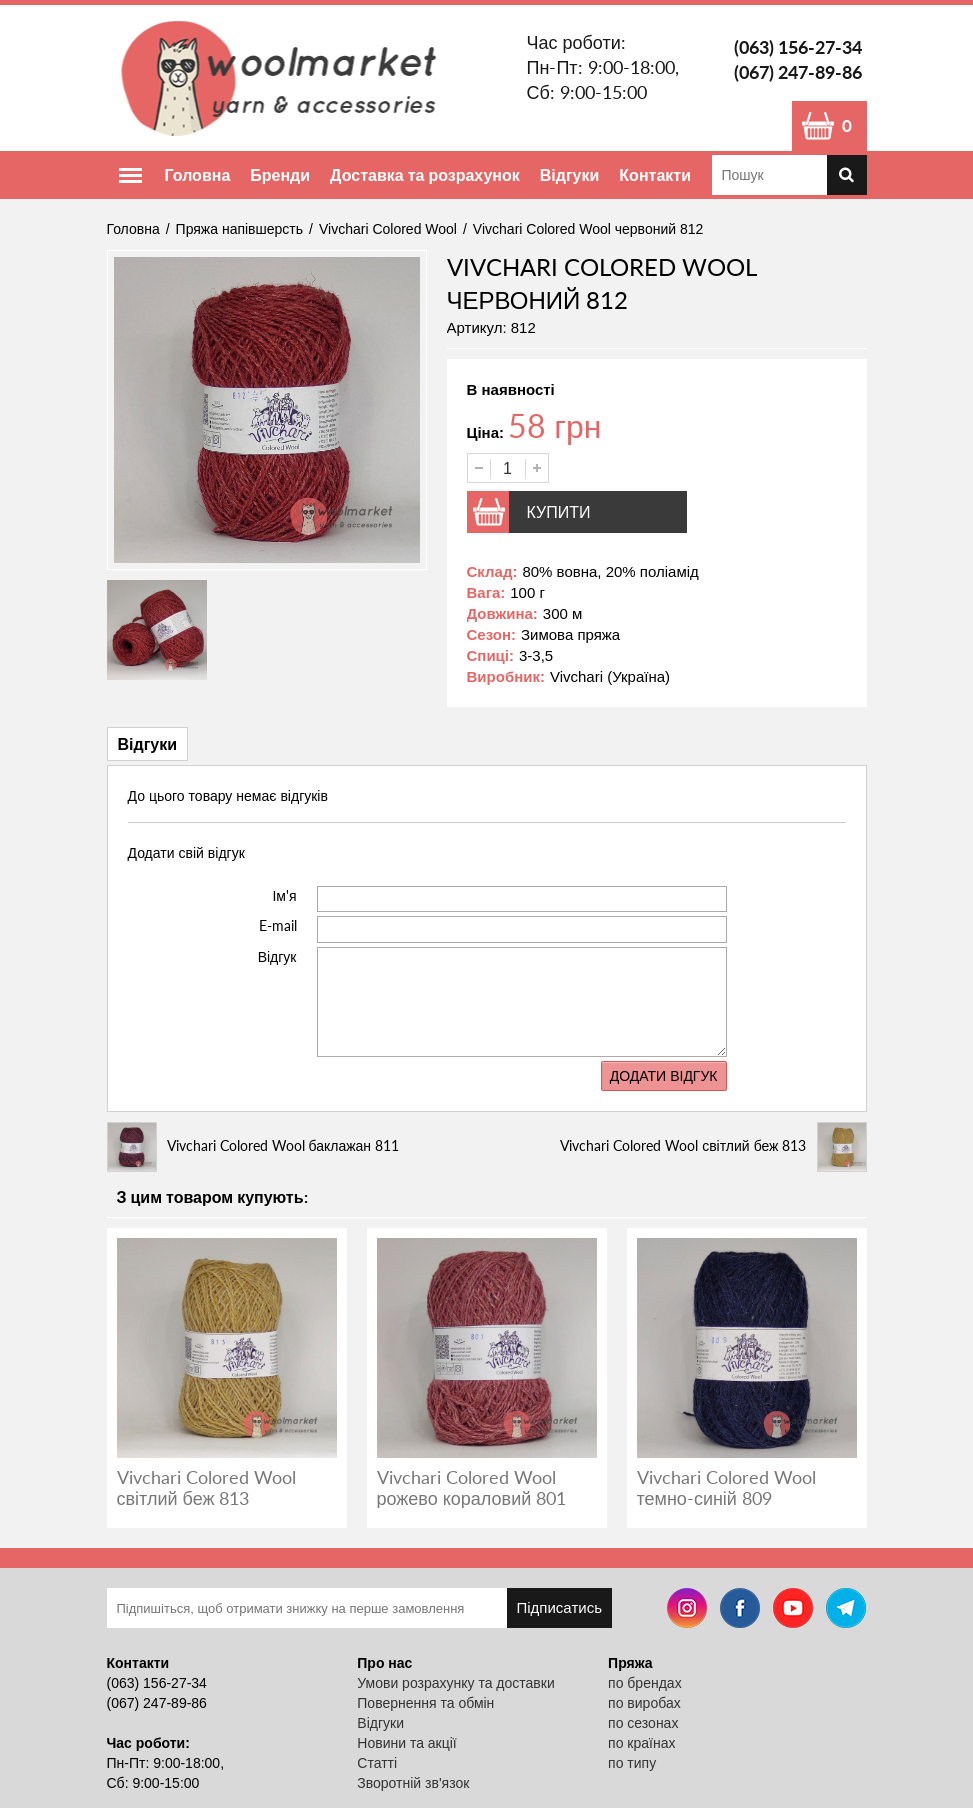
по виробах (644, 1703)
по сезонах (643, 1723)
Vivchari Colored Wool (388, 229)
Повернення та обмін (425, 1703)
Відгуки (570, 174)
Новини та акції (406, 1743)
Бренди (280, 174)
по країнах (641, 1743)
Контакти (655, 174)
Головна (198, 174)
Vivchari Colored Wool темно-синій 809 (726, 1487)
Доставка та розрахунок (425, 174)
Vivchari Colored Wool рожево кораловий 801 (472, 1487)
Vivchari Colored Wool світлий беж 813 (206, 1487)
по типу (632, 1763)
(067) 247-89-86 (798, 72)
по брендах (645, 1683)
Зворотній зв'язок (413, 1783)
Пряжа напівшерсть (239, 229)
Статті (377, 1763)
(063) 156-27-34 (798, 47)
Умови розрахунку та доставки (455, 1683)
